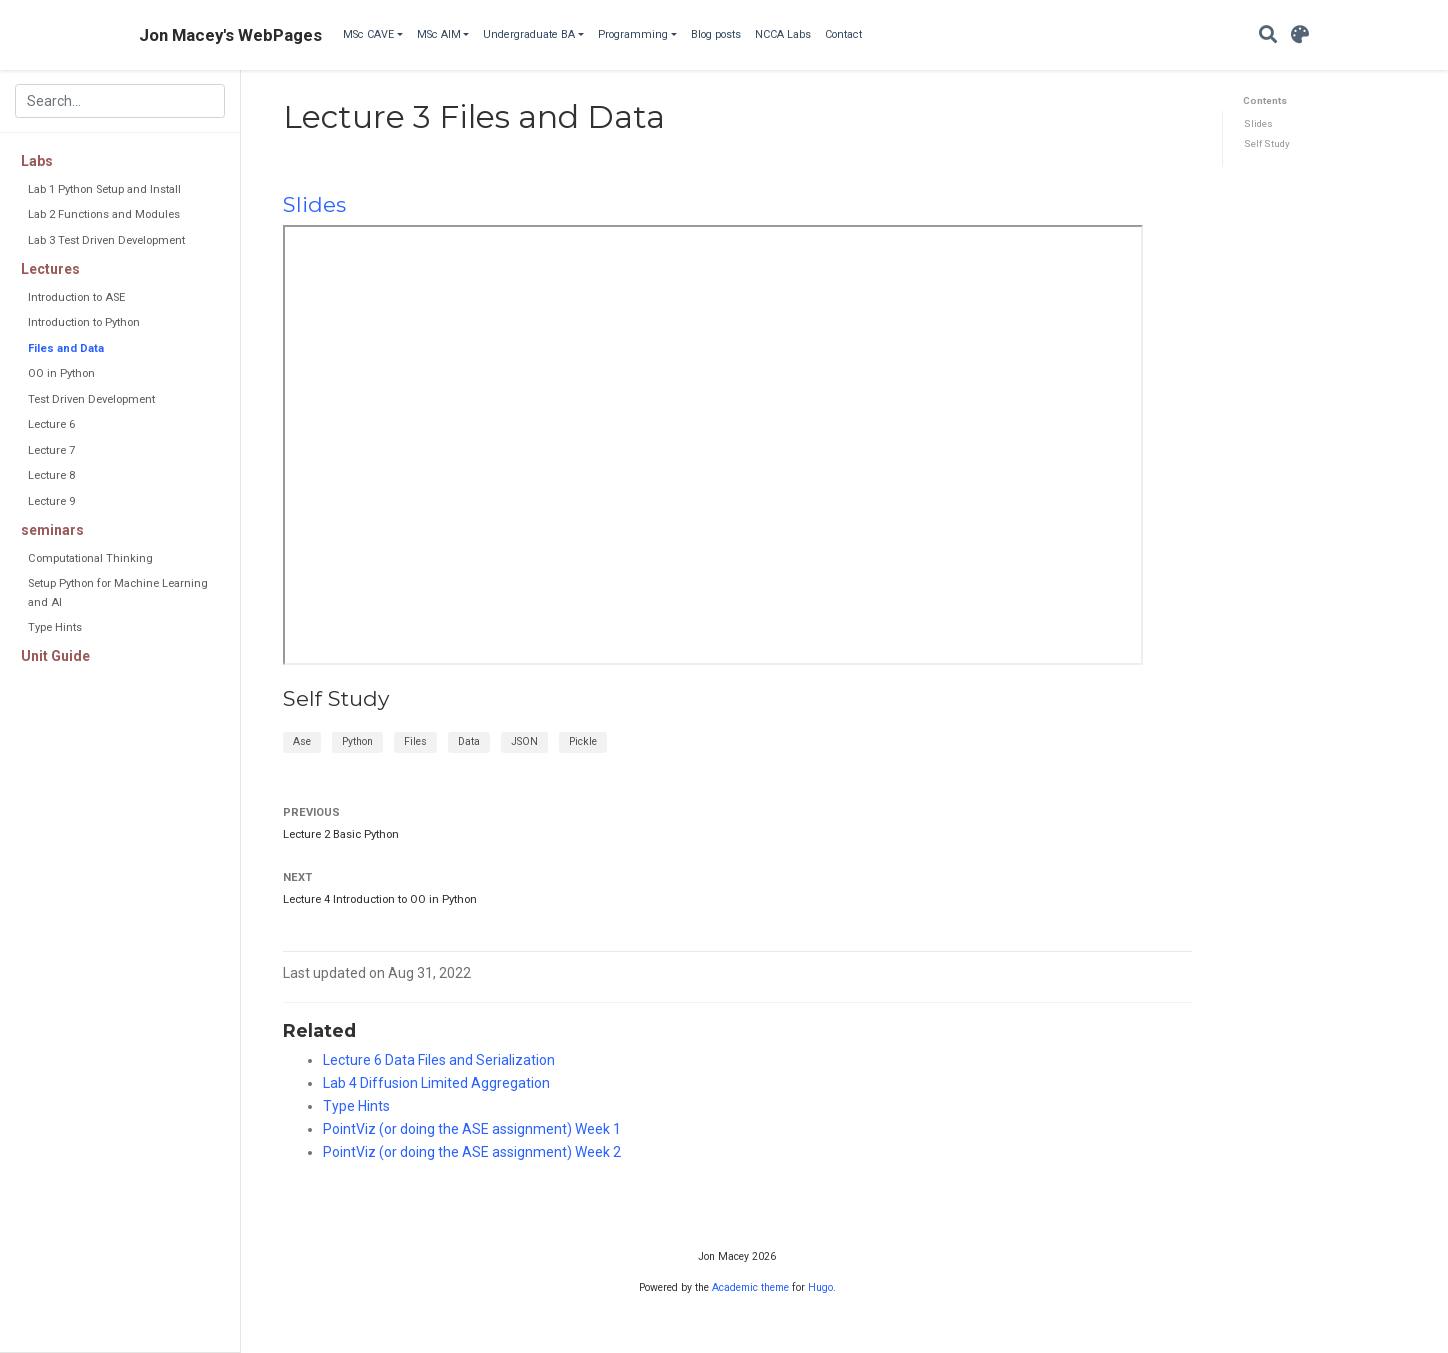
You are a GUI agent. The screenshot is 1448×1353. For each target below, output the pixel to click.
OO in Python (61, 373)
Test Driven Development (91, 399)
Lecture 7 (51, 450)
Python (357, 741)
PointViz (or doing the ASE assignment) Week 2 (472, 1152)
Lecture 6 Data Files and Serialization (439, 1060)
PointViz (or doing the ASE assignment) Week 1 (472, 1129)
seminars (52, 530)
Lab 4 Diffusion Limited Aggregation (436, 1083)
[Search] (1268, 35)
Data (469, 741)
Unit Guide (55, 656)
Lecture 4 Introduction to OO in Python (380, 899)
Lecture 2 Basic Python (341, 834)
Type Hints (55, 627)
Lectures (50, 269)
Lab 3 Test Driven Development (106, 240)
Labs (37, 161)
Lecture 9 (51, 501)
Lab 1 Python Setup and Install (104, 189)
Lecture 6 (51, 424)
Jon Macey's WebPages (230, 35)
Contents (1265, 100)
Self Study (1267, 143)
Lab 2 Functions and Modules (104, 214)
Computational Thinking (90, 558)
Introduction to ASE (76, 297)
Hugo (820, 1287)
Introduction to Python (84, 322)
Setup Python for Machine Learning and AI (118, 592)
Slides (1258, 123)
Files (415, 741)
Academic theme (750, 1287)
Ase (302, 741)
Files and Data (66, 348)
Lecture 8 (51, 475)
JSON (524, 741)
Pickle (583, 741)
